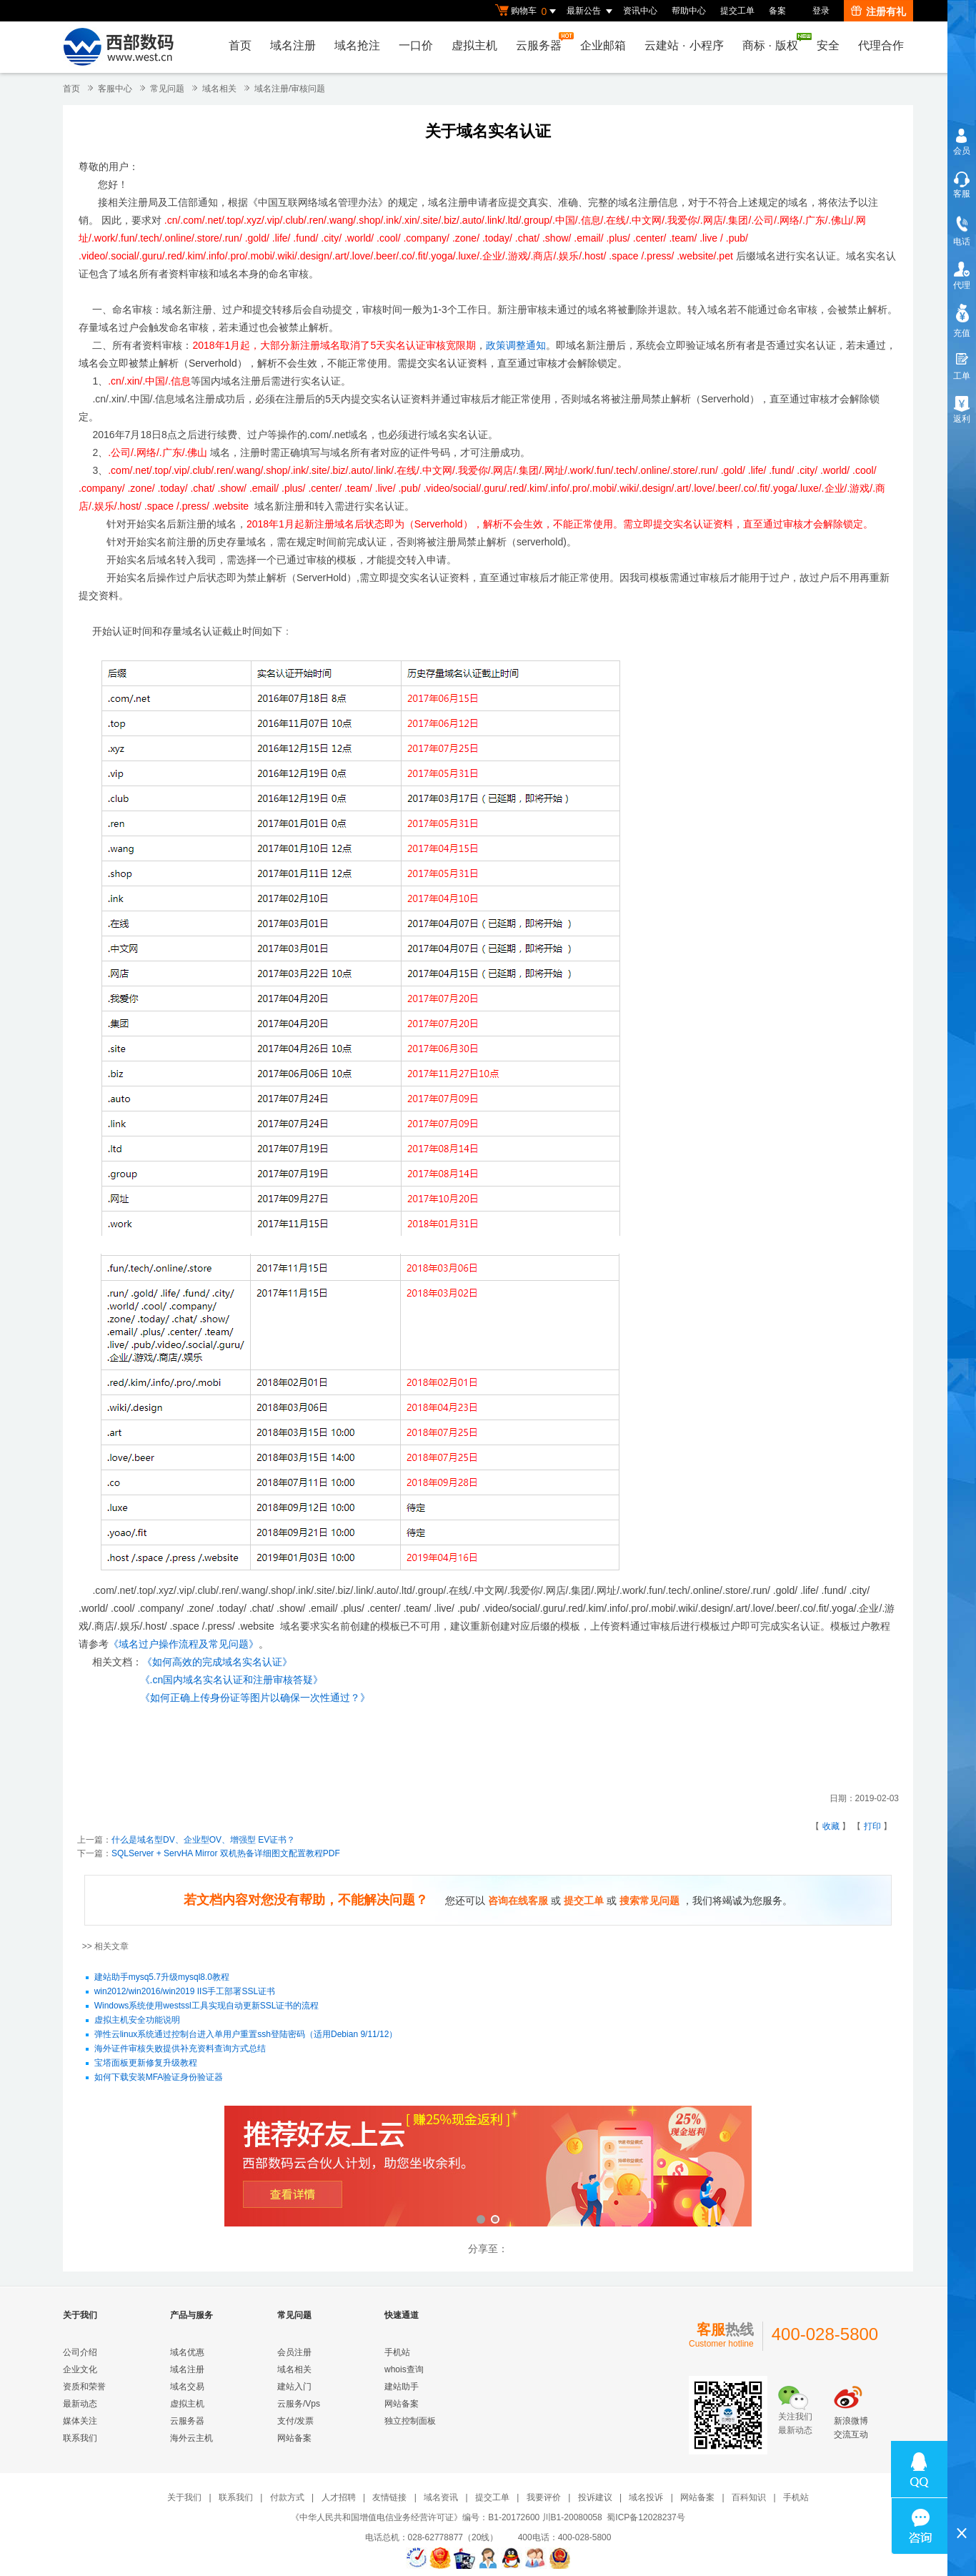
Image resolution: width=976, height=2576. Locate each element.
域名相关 (219, 89)
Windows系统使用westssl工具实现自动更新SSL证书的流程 (206, 2006)
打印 (872, 1826)
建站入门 (294, 2387)
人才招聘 (339, 2497)
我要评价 (544, 2497)
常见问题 (167, 89)
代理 (961, 285)
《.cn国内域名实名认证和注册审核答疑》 (232, 1679)
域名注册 (293, 45)
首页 (240, 45)
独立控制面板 (410, 2421)
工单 (961, 376)
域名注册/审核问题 (289, 89)
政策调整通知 (516, 345)
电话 (961, 242)
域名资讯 (441, 2497)
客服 (961, 194)
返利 (961, 419)
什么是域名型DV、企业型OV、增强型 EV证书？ (203, 1840)
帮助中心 (689, 11)
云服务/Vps (298, 2404)
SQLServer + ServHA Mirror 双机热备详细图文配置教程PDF (225, 1853)
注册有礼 (878, 11)
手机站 (397, 2352)
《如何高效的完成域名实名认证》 (217, 1662)
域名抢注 (357, 45)
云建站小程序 (683, 45)
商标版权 (773, 42)
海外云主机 (191, 2438)
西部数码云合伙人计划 (488, 2167)
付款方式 (287, 2497)
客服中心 (115, 89)
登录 (821, 11)
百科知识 (749, 2497)
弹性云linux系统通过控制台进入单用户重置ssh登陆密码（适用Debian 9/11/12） (246, 2035)
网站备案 (294, 2438)
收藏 (831, 1826)
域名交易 (187, 2387)
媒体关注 (80, 2421)
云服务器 (542, 41)
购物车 (527, 11)
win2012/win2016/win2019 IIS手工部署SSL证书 (184, 1992)
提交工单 (737, 11)
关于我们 (184, 2497)
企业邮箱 (603, 45)
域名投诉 (646, 2497)
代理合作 (881, 45)
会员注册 (294, 2352)
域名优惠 (187, 2352)
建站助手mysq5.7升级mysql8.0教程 (161, 1978)
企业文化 (80, 2369)
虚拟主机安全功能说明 (137, 2021)
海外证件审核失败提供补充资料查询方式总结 (180, 2049)
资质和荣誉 (84, 2387)
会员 (961, 151)
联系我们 (80, 2438)
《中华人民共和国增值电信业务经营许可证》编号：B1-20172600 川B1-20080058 (446, 2517)
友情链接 (389, 2497)
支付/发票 (295, 2421)
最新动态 (80, 2404)
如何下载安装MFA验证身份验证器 (159, 2078)
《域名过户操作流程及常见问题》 (184, 1644)
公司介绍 (80, 2352)
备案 (777, 11)
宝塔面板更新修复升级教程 (145, 2064)
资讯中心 (640, 11)
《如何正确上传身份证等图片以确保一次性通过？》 (255, 1697)
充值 (961, 333)
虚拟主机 (474, 45)
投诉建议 (595, 2497)
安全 (828, 45)
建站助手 (401, 2387)
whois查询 (404, 2369)
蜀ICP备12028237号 (645, 2517)
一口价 (416, 45)
